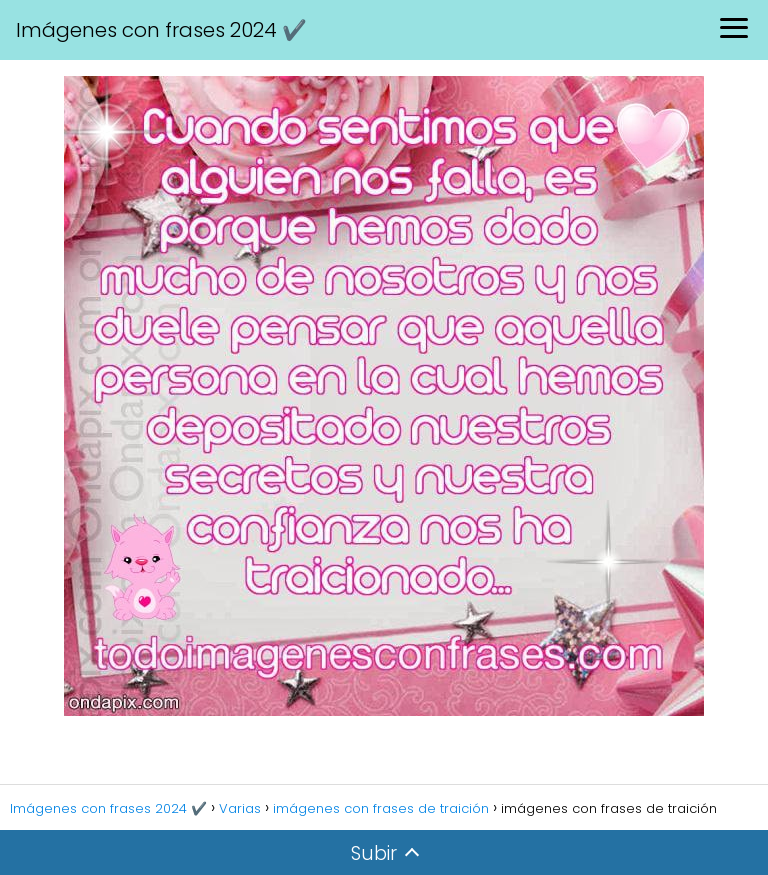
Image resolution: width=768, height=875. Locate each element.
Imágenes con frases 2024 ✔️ (161, 30)
